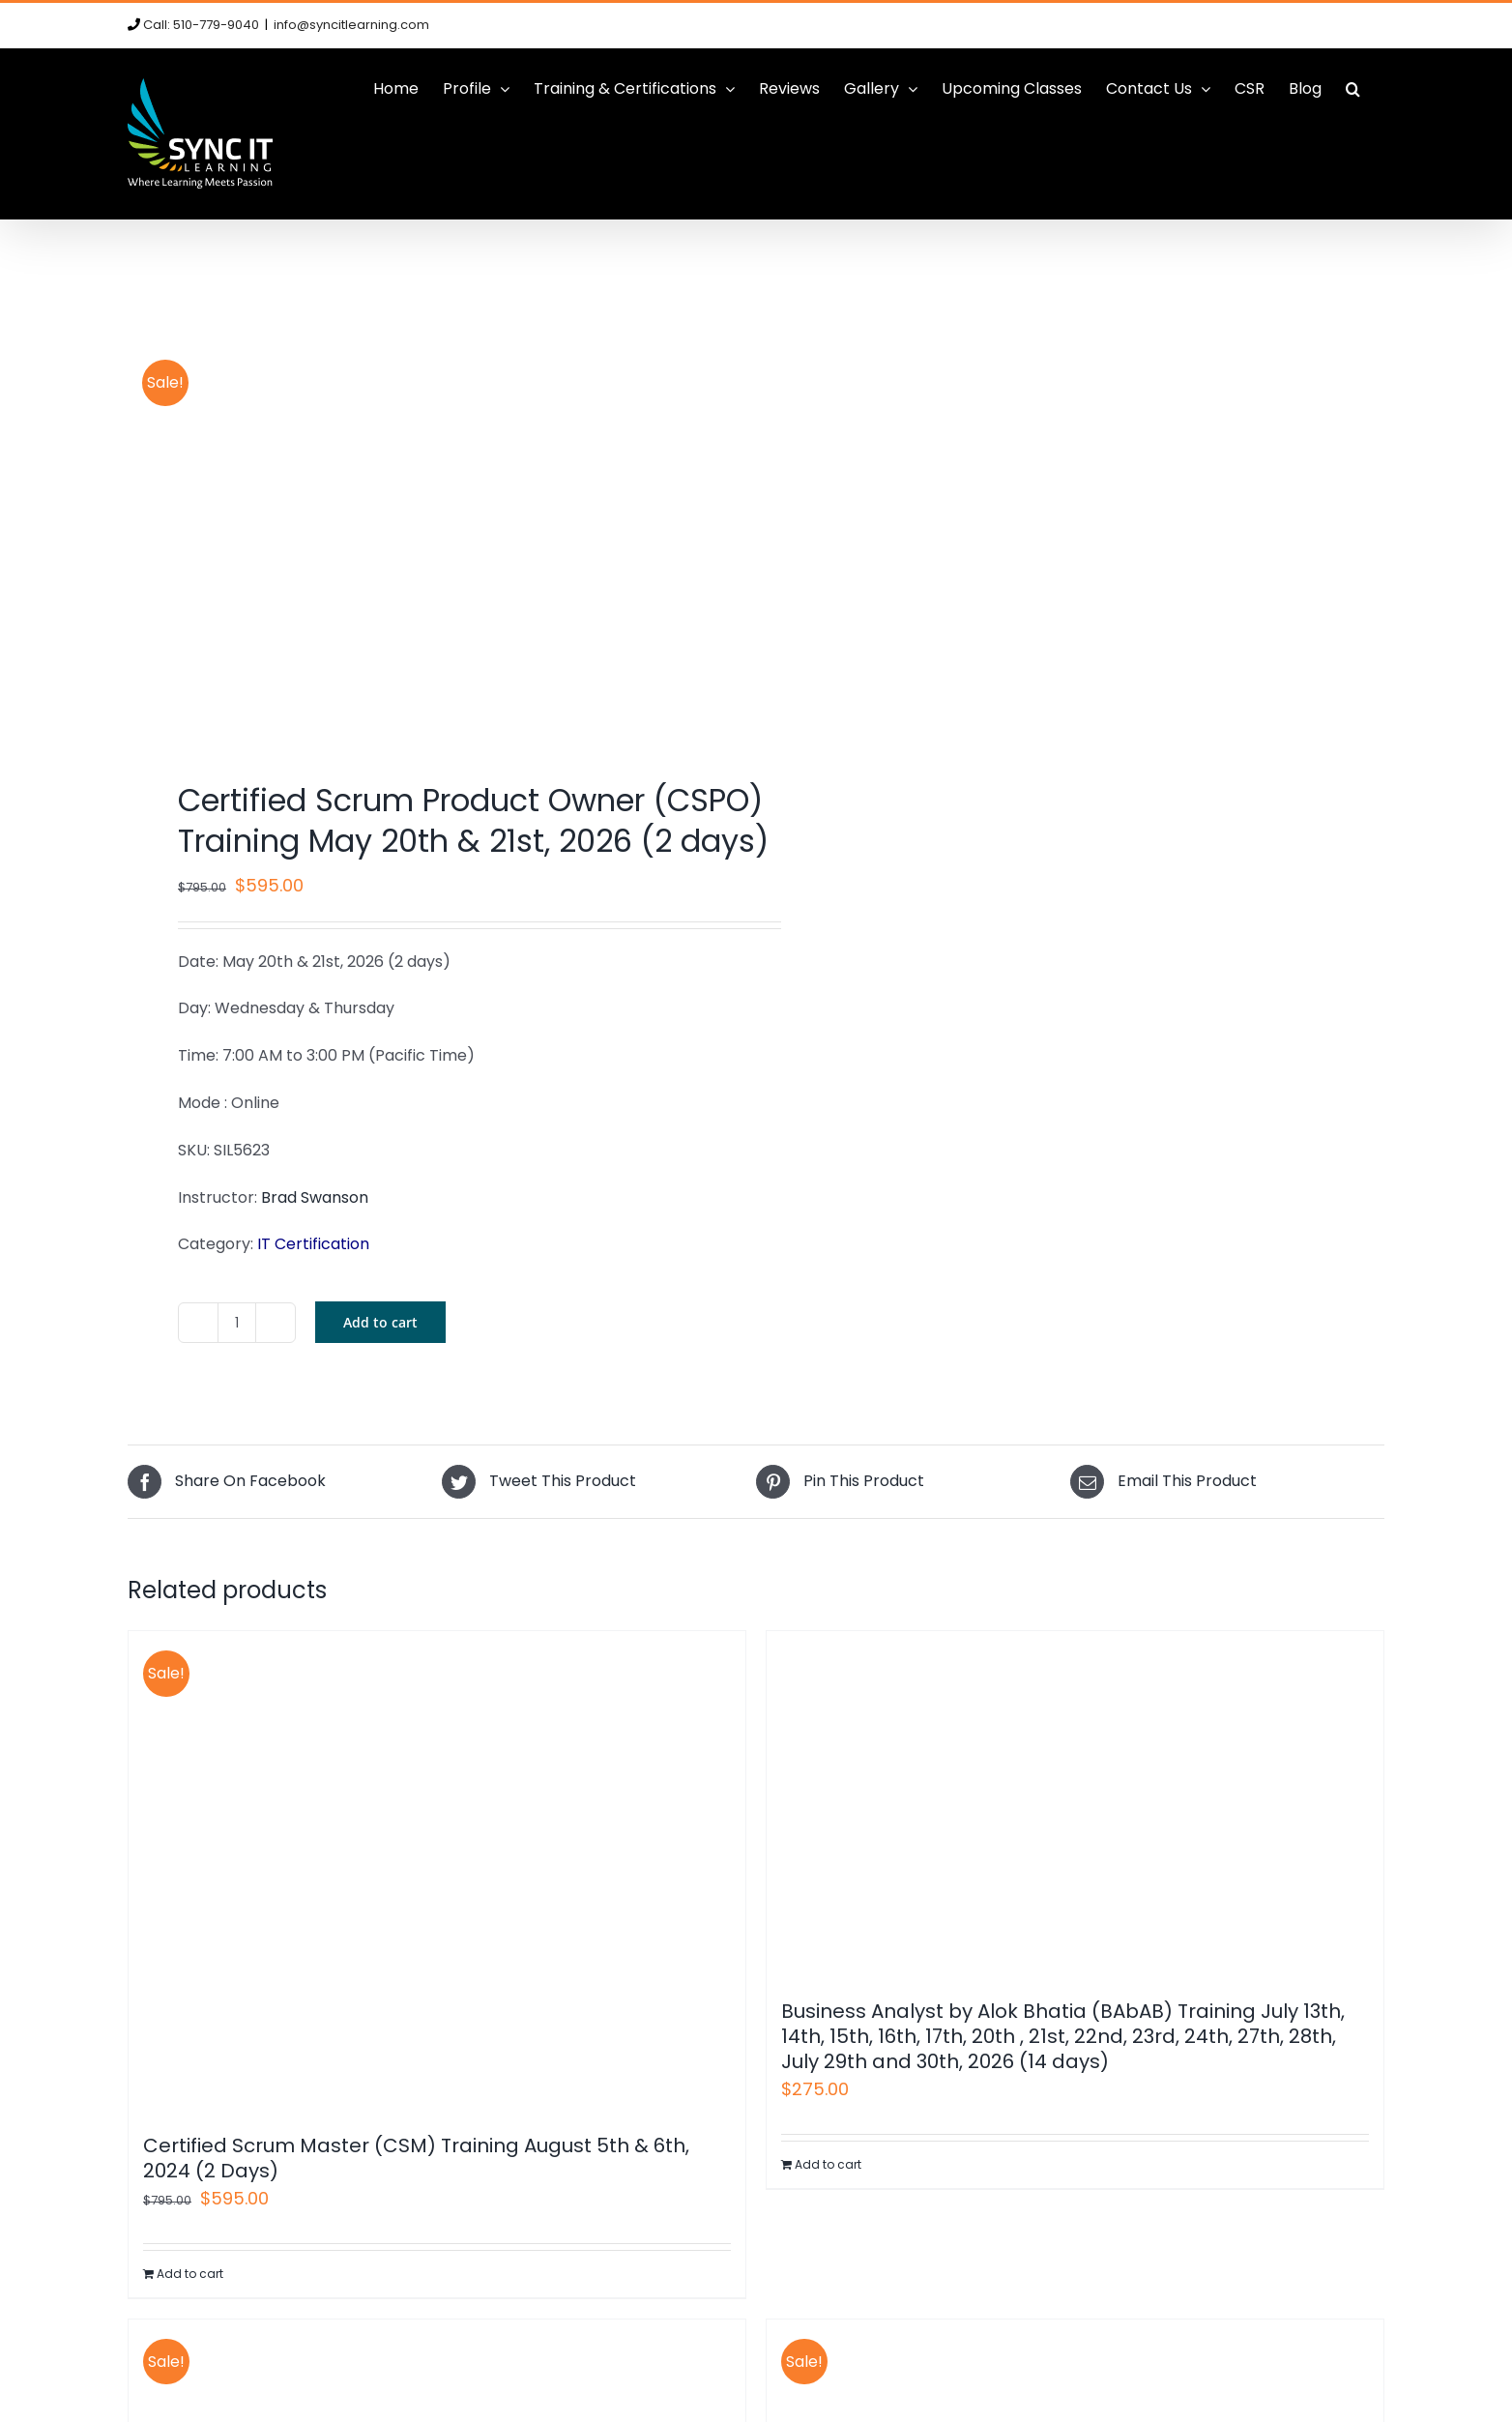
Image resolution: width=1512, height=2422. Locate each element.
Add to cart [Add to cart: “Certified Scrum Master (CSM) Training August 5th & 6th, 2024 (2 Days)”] (190, 2273)
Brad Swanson (314, 1197)
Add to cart (380, 1322)
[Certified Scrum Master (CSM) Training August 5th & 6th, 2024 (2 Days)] (437, 1872)
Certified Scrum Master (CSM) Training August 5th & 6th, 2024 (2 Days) (416, 2158)
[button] (1353, 89)
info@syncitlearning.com (351, 24)
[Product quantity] (237, 1322)
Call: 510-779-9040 (201, 24)
